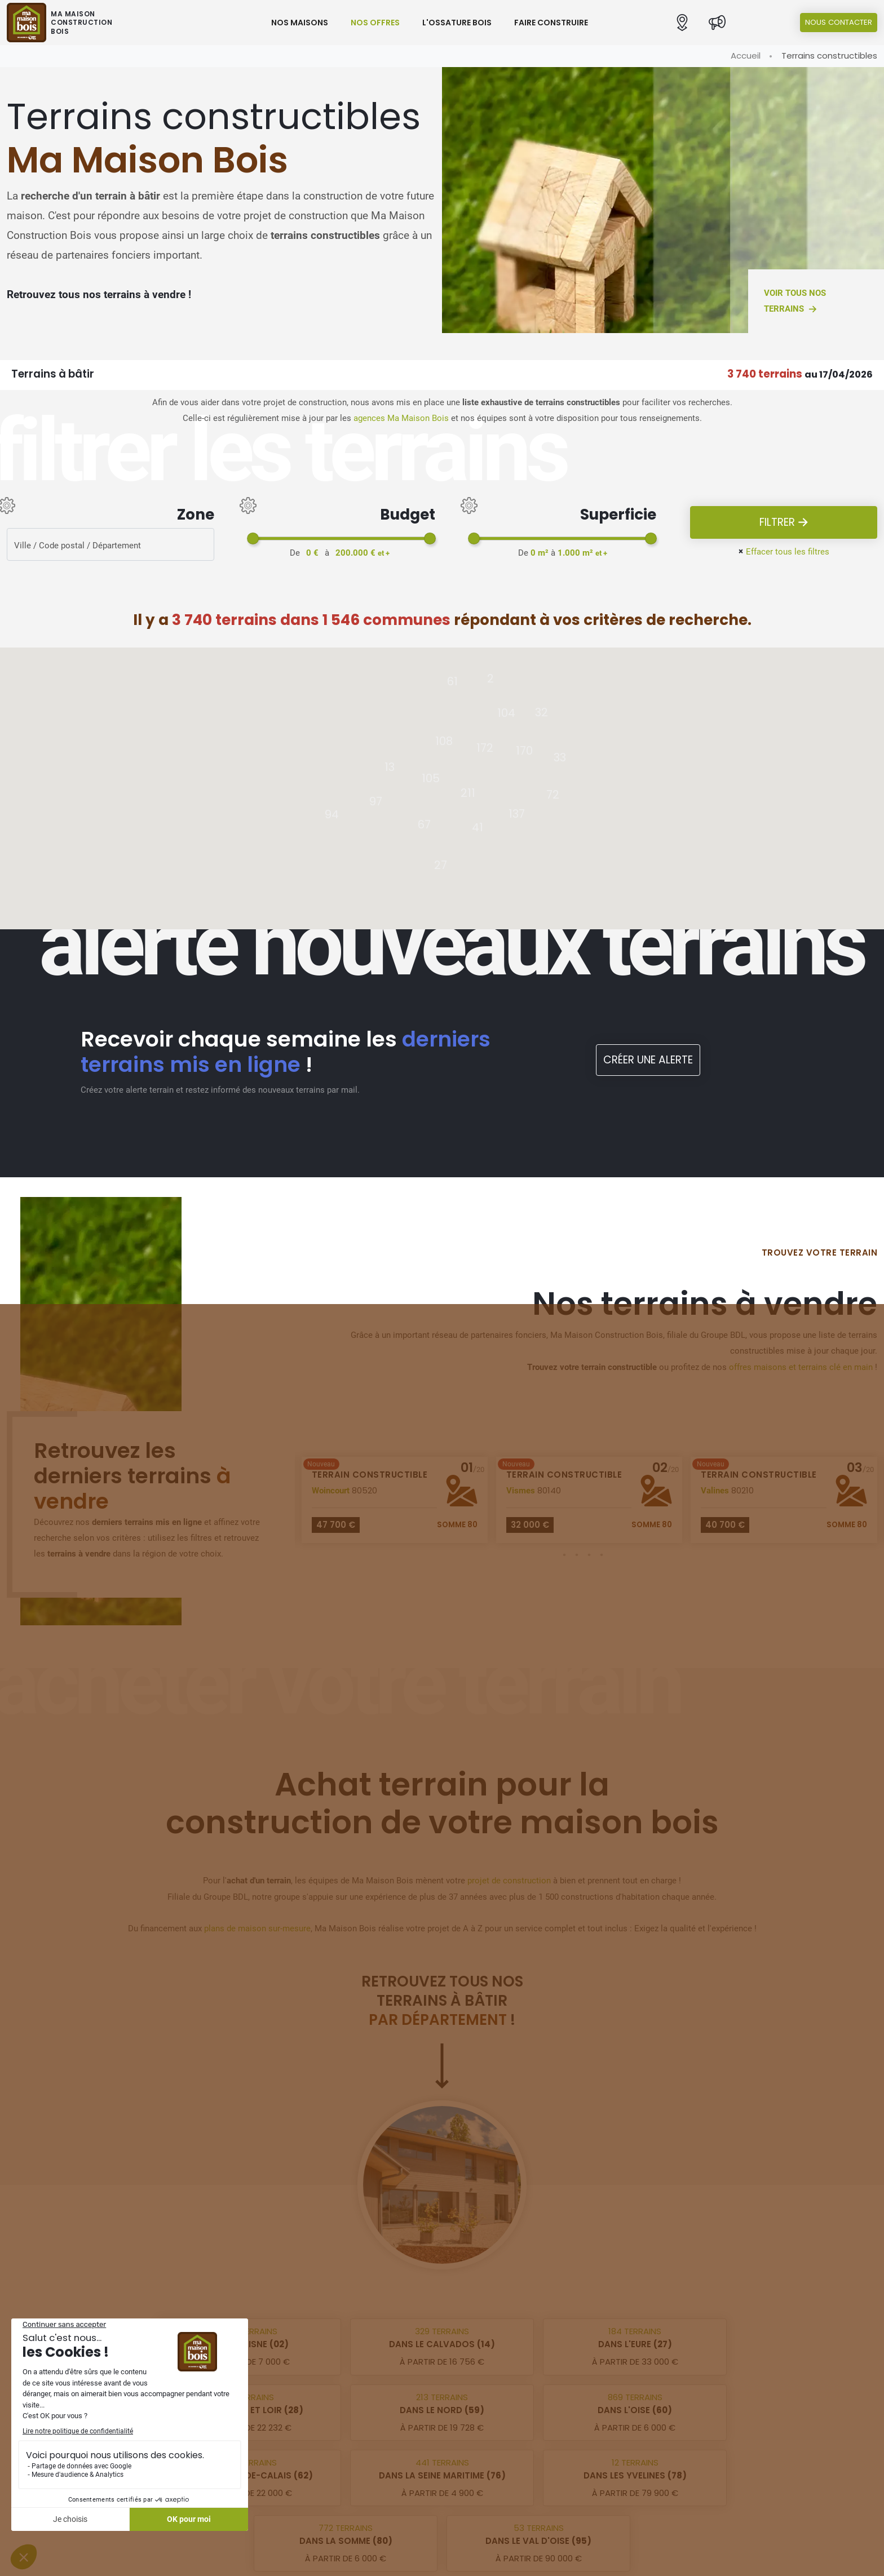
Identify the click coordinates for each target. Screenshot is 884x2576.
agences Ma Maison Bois (401, 418)
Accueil (746, 55)
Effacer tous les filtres (783, 551)
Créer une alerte (648, 1059)
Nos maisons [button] (299, 22)
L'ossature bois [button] (457, 22)
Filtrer (783, 523)
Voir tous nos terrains (795, 302)
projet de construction (509, 1881)
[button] (682, 23)
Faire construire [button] (551, 22)
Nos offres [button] (375, 22)
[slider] (253, 538)
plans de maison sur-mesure (257, 1928)
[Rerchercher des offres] (110, 544)
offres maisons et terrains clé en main (801, 1367)
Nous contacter (838, 22)
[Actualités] (717, 23)
